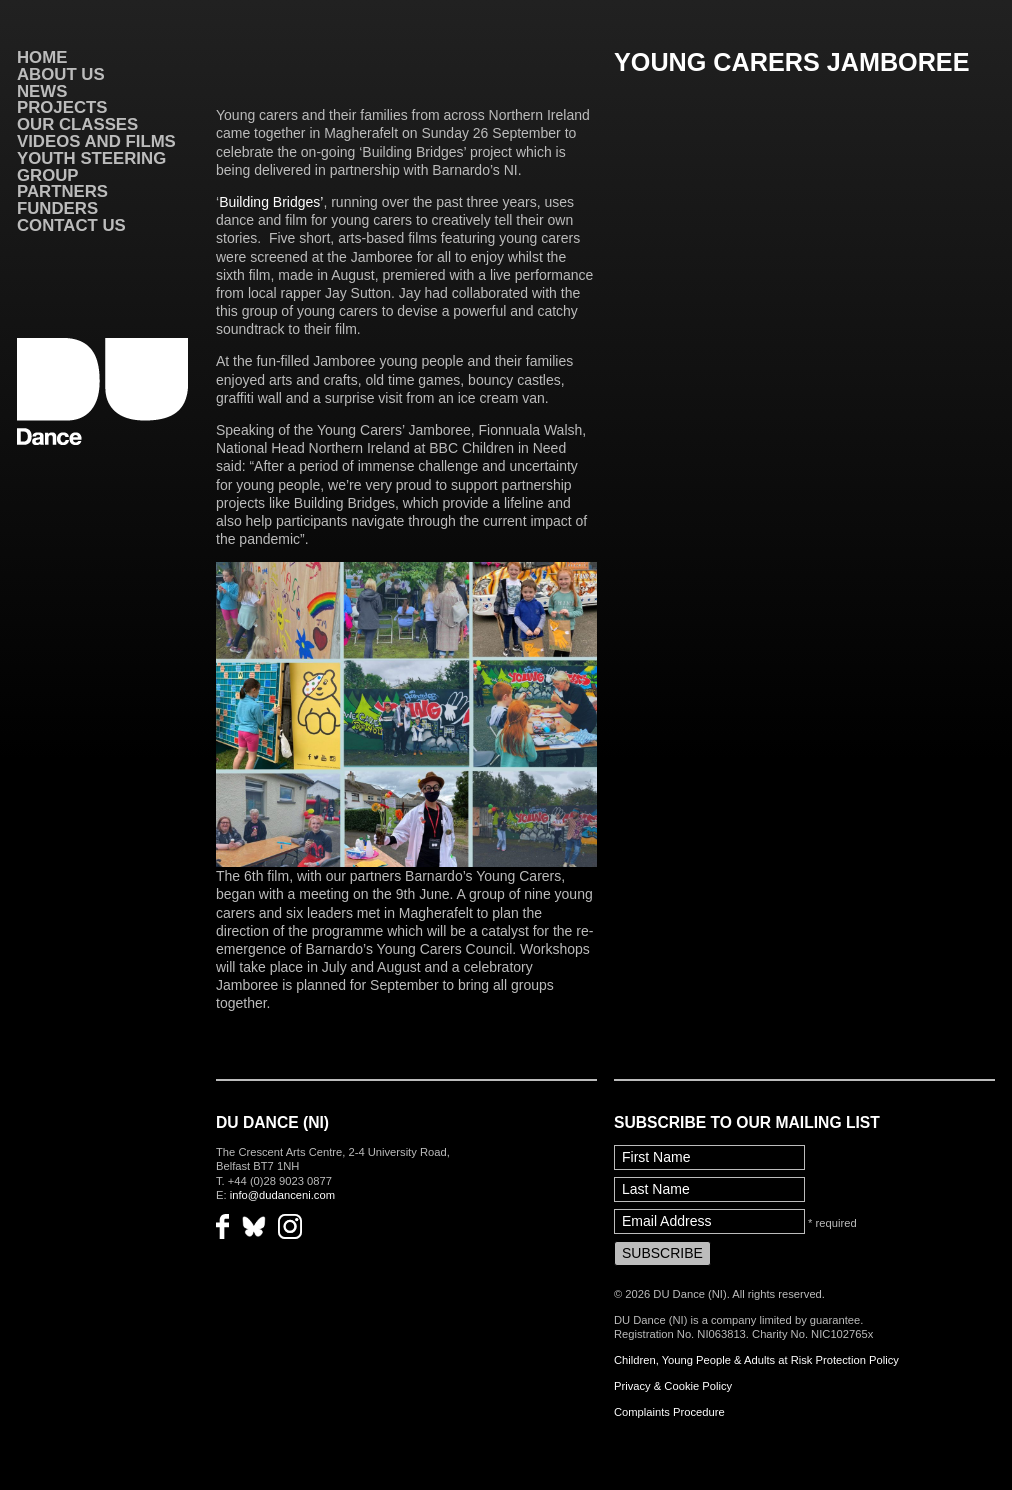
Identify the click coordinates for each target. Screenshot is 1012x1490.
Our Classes (77, 124)
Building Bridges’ (271, 202)
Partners (62, 191)
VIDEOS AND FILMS (96, 141)
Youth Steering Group (91, 167)
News (42, 91)
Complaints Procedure (669, 1412)
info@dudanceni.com (282, 1195)
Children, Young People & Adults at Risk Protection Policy (756, 1360)
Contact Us (71, 225)
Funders (57, 208)
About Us (61, 74)
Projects (62, 107)
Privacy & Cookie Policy (673, 1386)
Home (42, 57)
